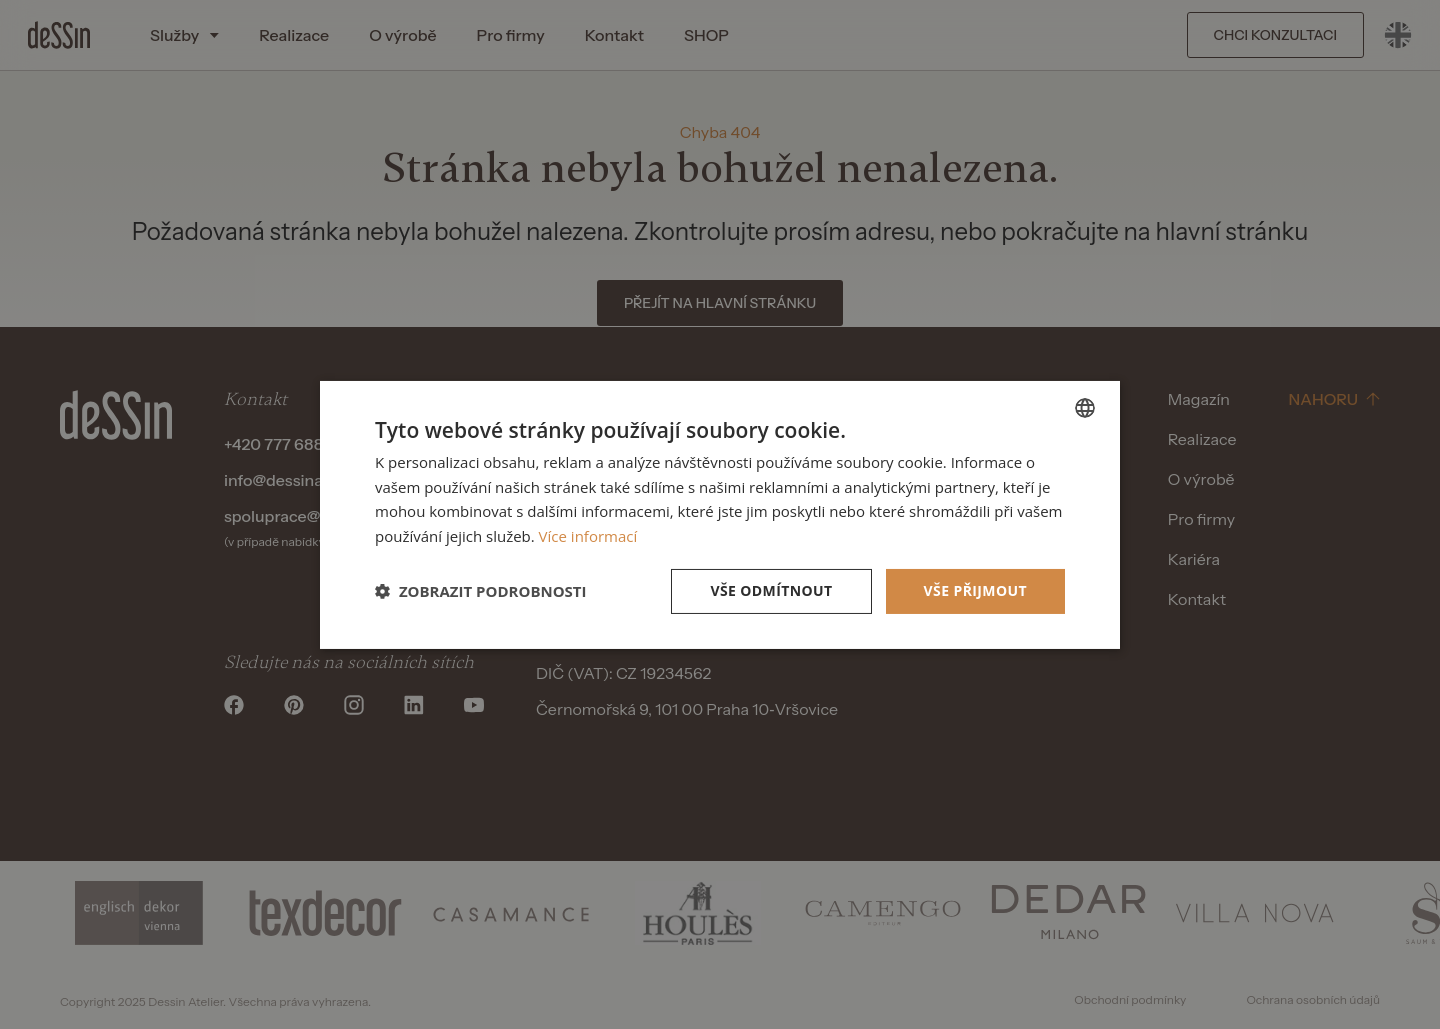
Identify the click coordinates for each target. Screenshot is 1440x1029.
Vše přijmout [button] (975, 590)
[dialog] (720, 514)
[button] (481, 591)
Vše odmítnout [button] (771, 590)
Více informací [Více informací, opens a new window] (588, 536)
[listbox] (1085, 407)
